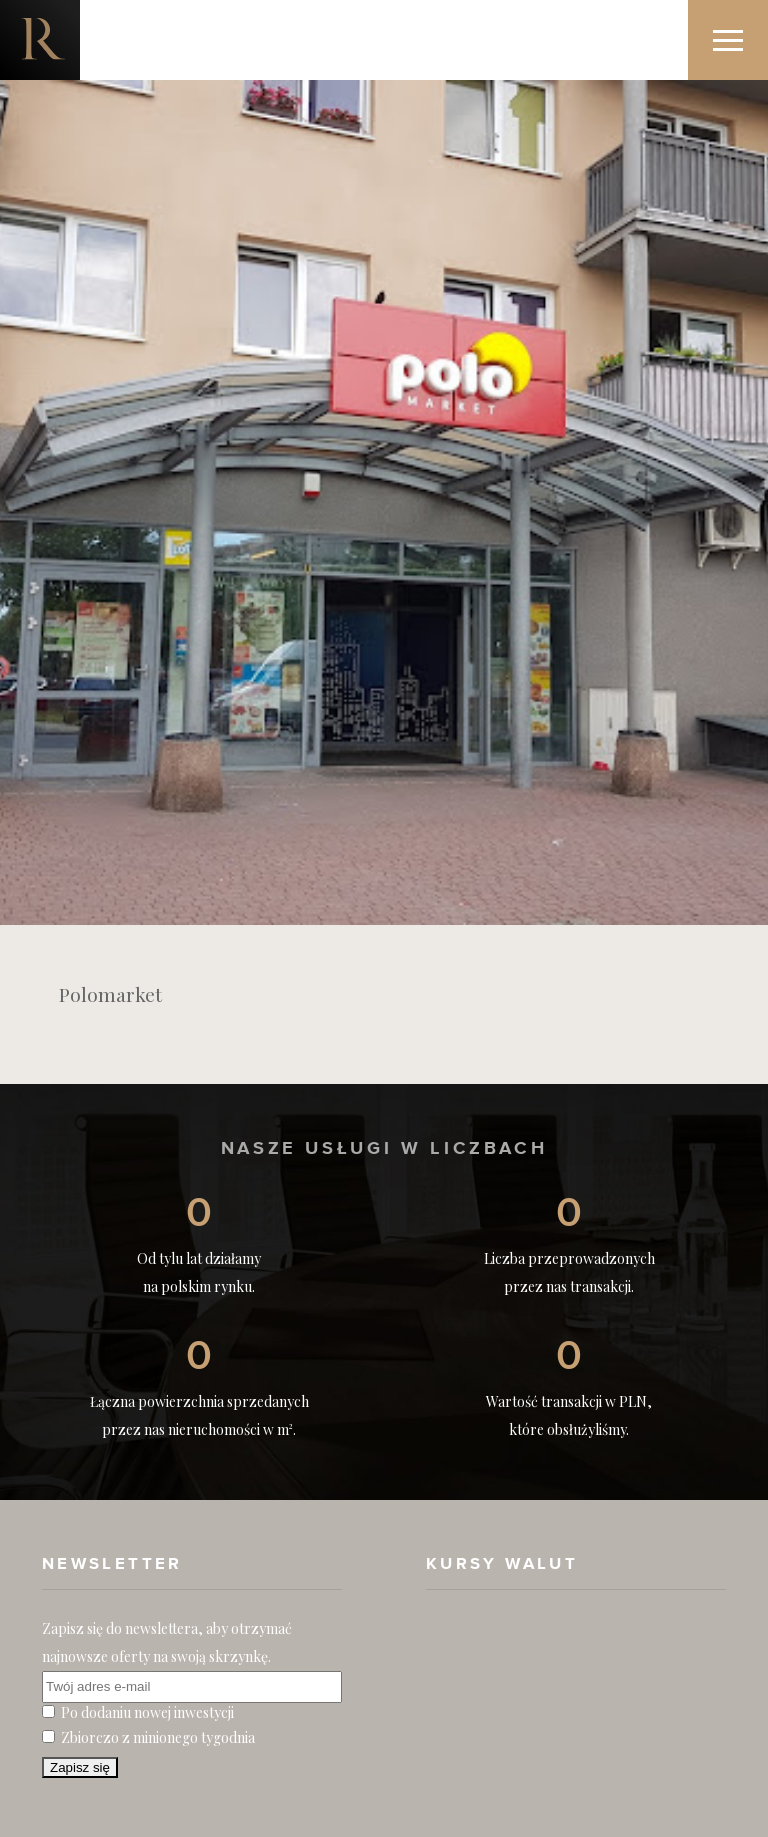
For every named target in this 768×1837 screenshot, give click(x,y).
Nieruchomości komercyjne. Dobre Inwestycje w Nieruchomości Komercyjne (40, 40)
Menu (740, 21)
